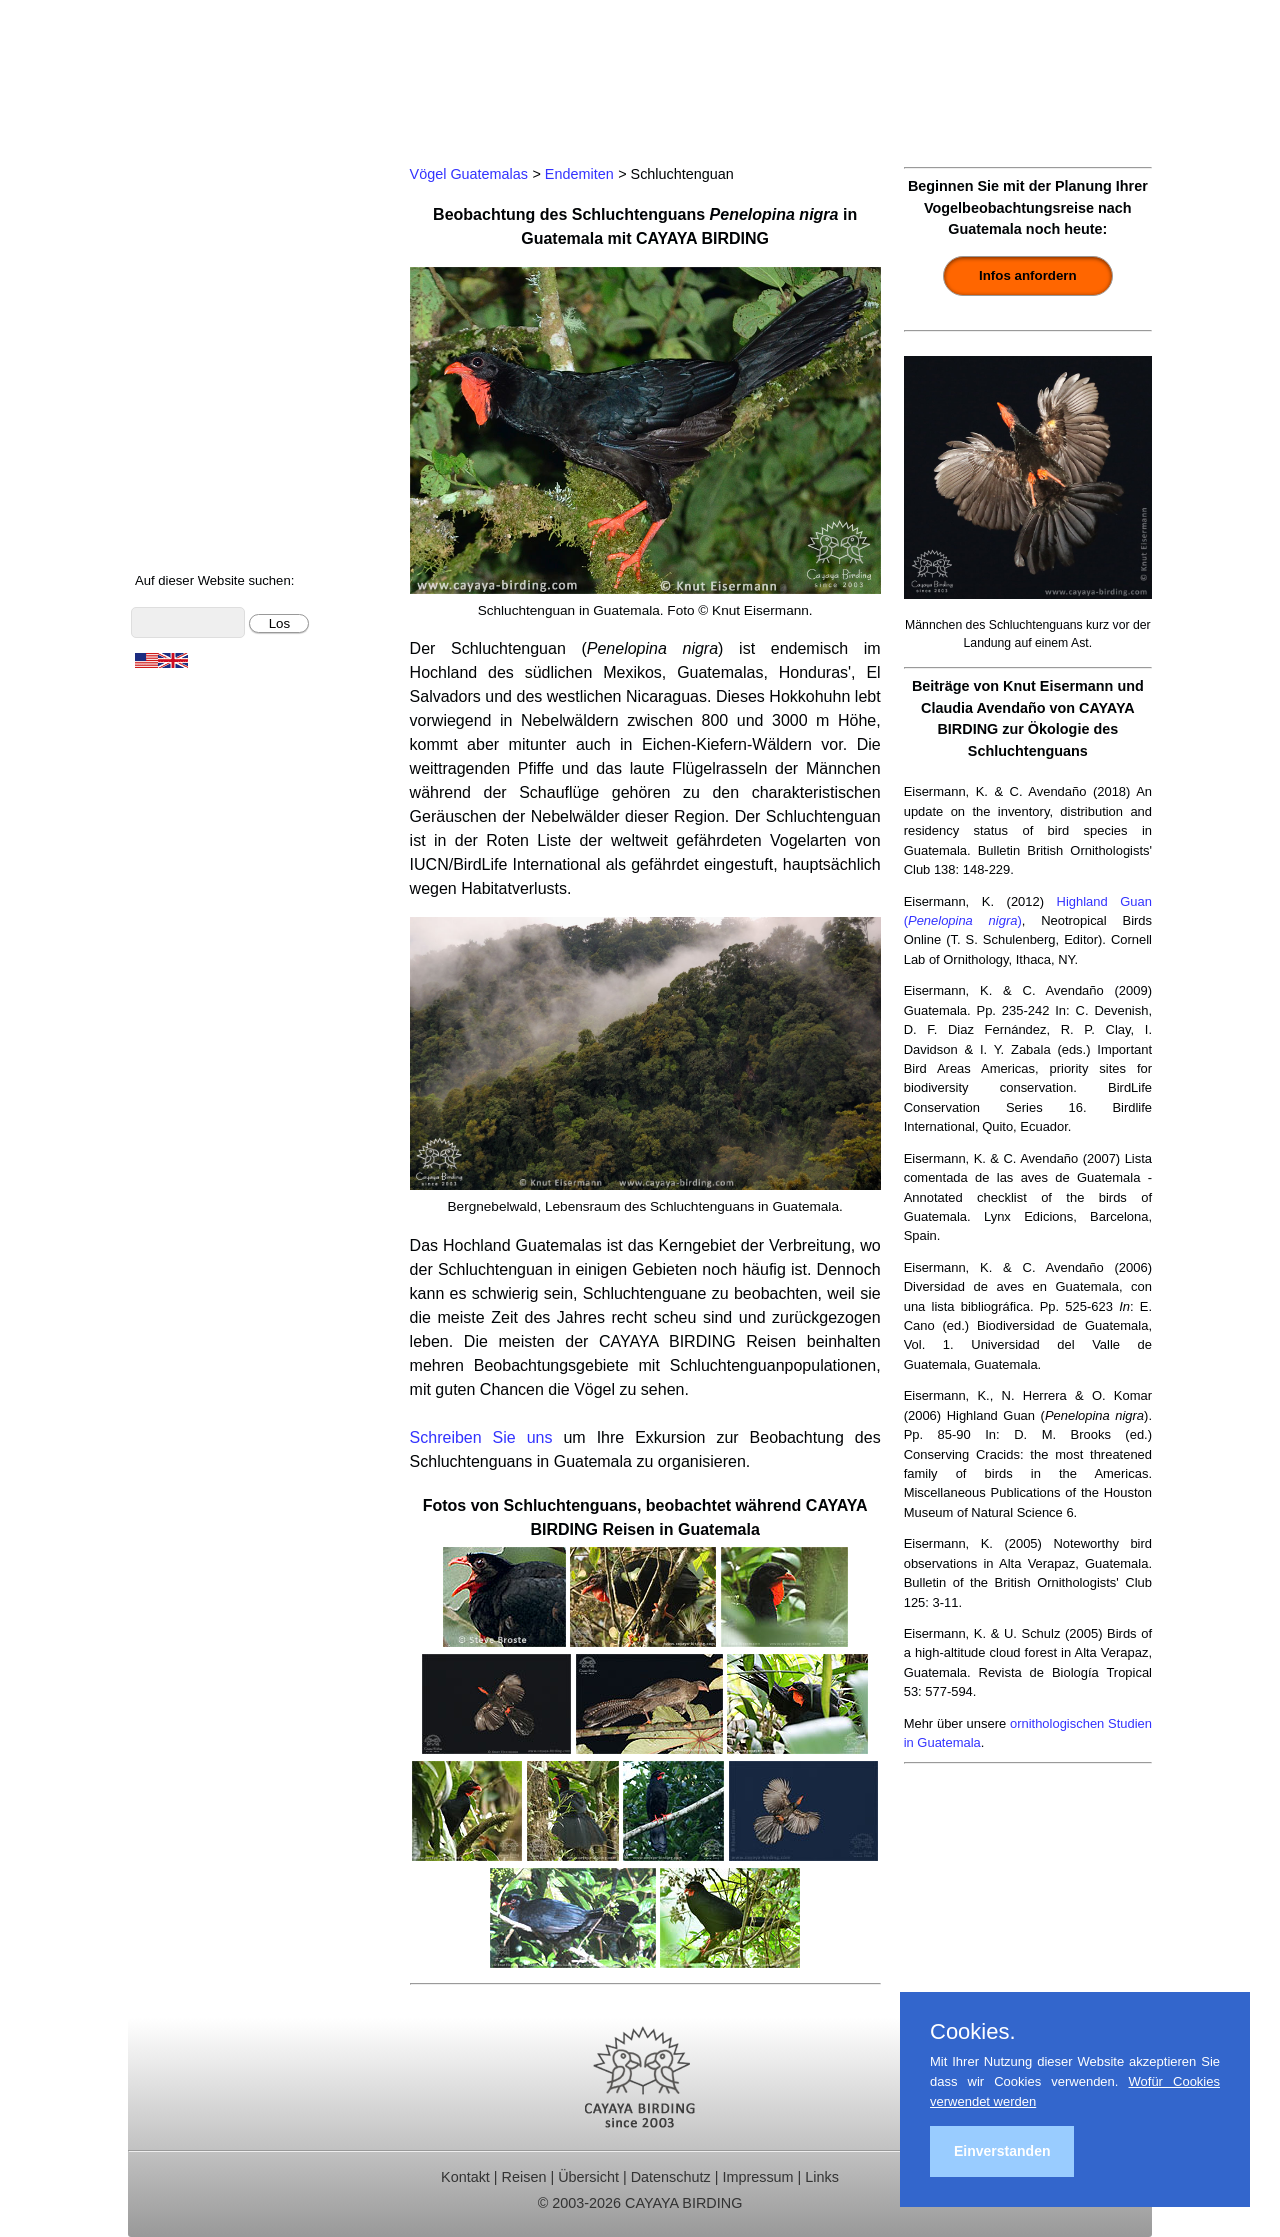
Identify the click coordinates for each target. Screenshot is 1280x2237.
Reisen (524, 2177)
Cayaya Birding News (218, 545)
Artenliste (175, 438)
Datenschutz (671, 2177)
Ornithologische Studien (227, 331)
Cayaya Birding (228, 75)
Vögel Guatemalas (208, 411)
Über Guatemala (200, 492)
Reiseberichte (191, 304)
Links (822, 2177)
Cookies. (973, 2032)
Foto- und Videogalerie (223, 465)
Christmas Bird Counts (222, 358)
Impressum (757, 2177)
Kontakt (169, 384)
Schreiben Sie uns (481, 1437)
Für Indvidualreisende (219, 250)
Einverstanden (1002, 2151)
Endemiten (579, 174)
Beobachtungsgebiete (219, 277)
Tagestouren (186, 224)
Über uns (174, 518)
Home (163, 170)
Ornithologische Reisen (224, 197)
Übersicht (588, 2177)
